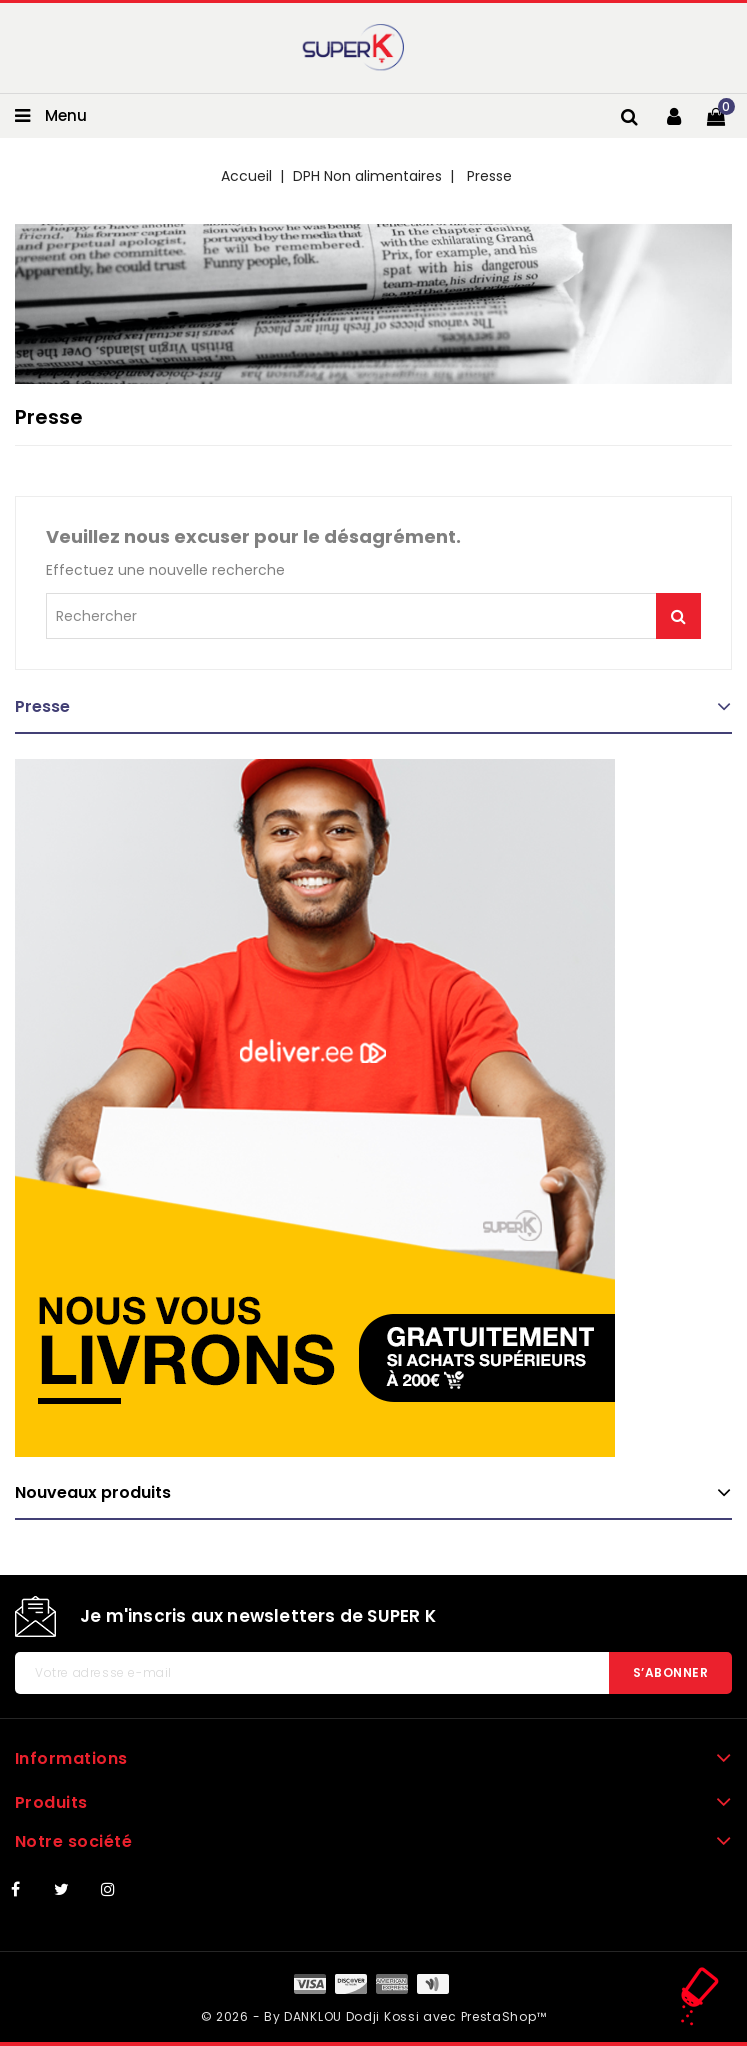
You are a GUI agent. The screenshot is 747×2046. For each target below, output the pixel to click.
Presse (42, 706)
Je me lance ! (678, 616)
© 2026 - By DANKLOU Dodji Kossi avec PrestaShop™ (374, 2016)
